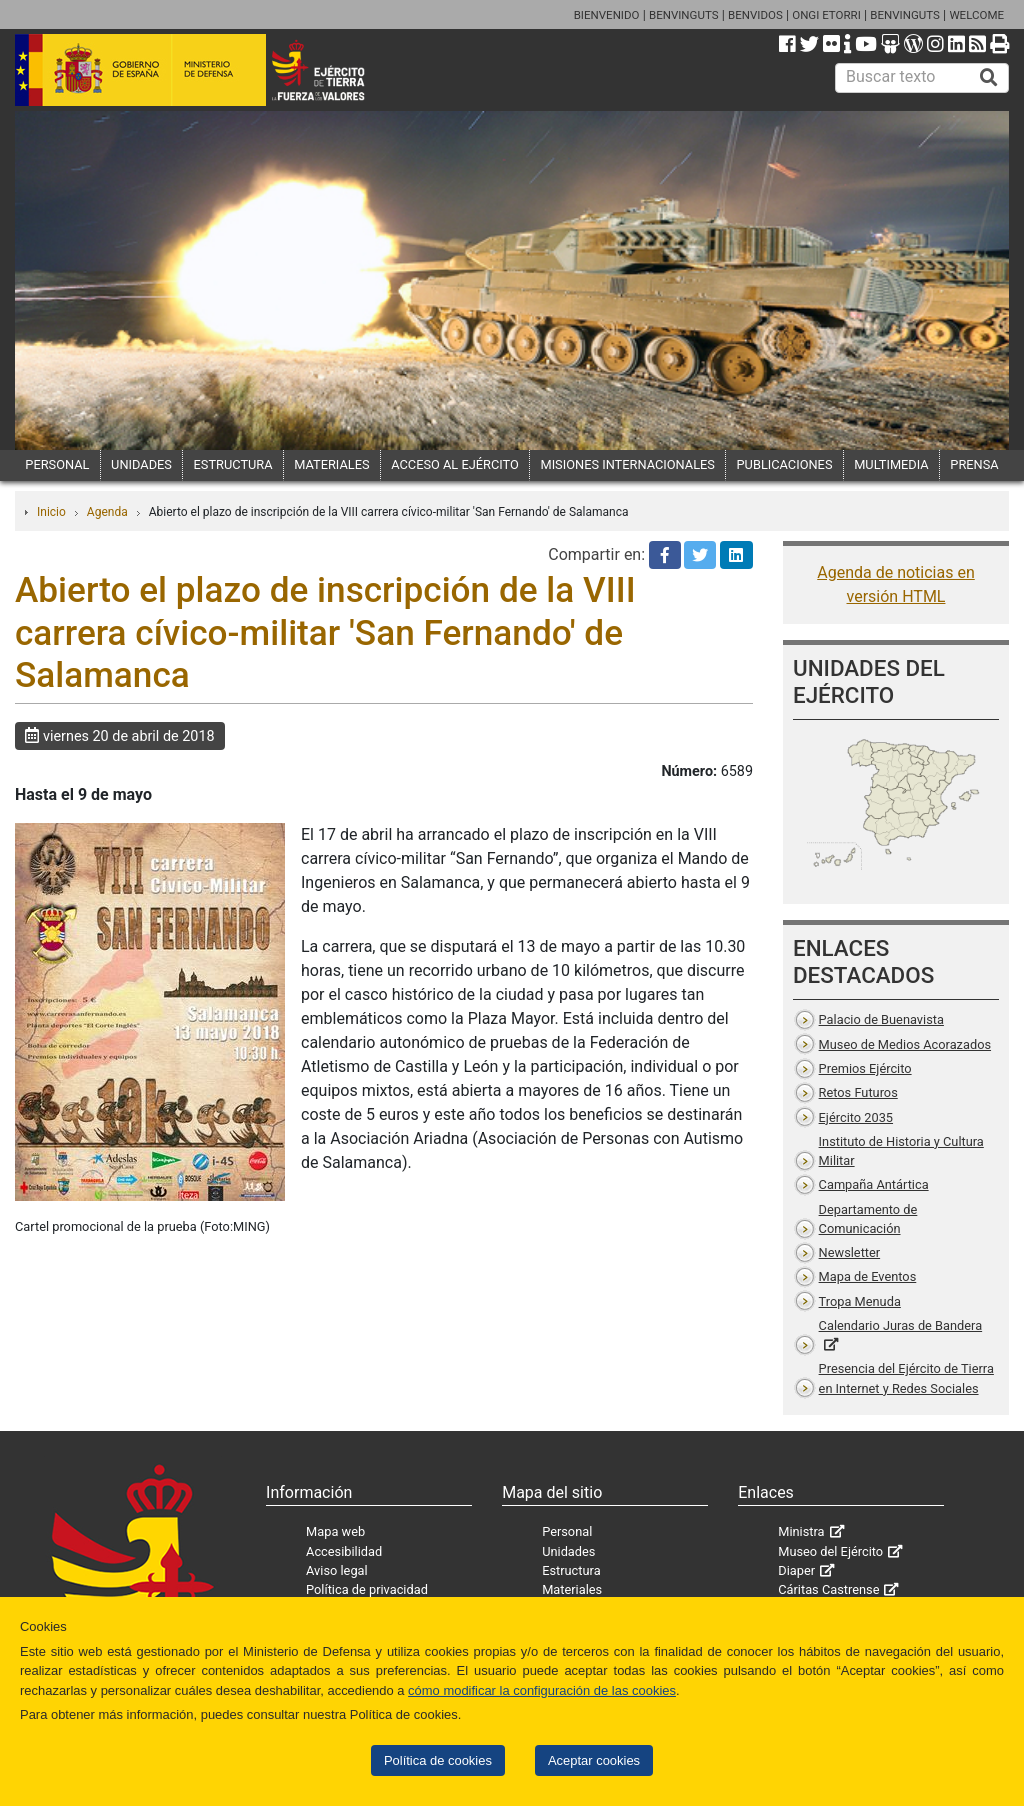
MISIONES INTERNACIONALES (627, 464)
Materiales (572, 1589)
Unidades (568, 1551)
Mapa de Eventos (868, 1276)
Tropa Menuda (860, 1301)
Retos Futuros (858, 1092)
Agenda (107, 512)
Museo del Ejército (830, 1551)
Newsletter (850, 1252)
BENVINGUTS (684, 15)
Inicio (51, 512)
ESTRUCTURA (233, 464)
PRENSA (974, 464)
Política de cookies (438, 1760)
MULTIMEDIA (891, 464)
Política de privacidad (367, 1589)
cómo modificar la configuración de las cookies (542, 1690)
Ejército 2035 (856, 1117)
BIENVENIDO (607, 15)
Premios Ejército (865, 1068)
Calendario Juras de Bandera (901, 1325)
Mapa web (335, 1531)
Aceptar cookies (594, 1760)
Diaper (796, 1570)
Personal (567, 1531)
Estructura (571, 1570)
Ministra (801, 1531)
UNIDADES (141, 464)
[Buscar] (989, 78)
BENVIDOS (755, 15)
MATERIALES (331, 464)
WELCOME (976, 15)
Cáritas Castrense (828, 1589)
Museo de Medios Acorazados (905, 1044)
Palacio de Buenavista (881, 1019)
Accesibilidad (344, 1551)
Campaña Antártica (874, 1184)
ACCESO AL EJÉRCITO (455, 464)
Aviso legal (337, 1570)
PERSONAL (57, 464)
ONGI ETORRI (826, 15)
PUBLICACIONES (785, 464)
